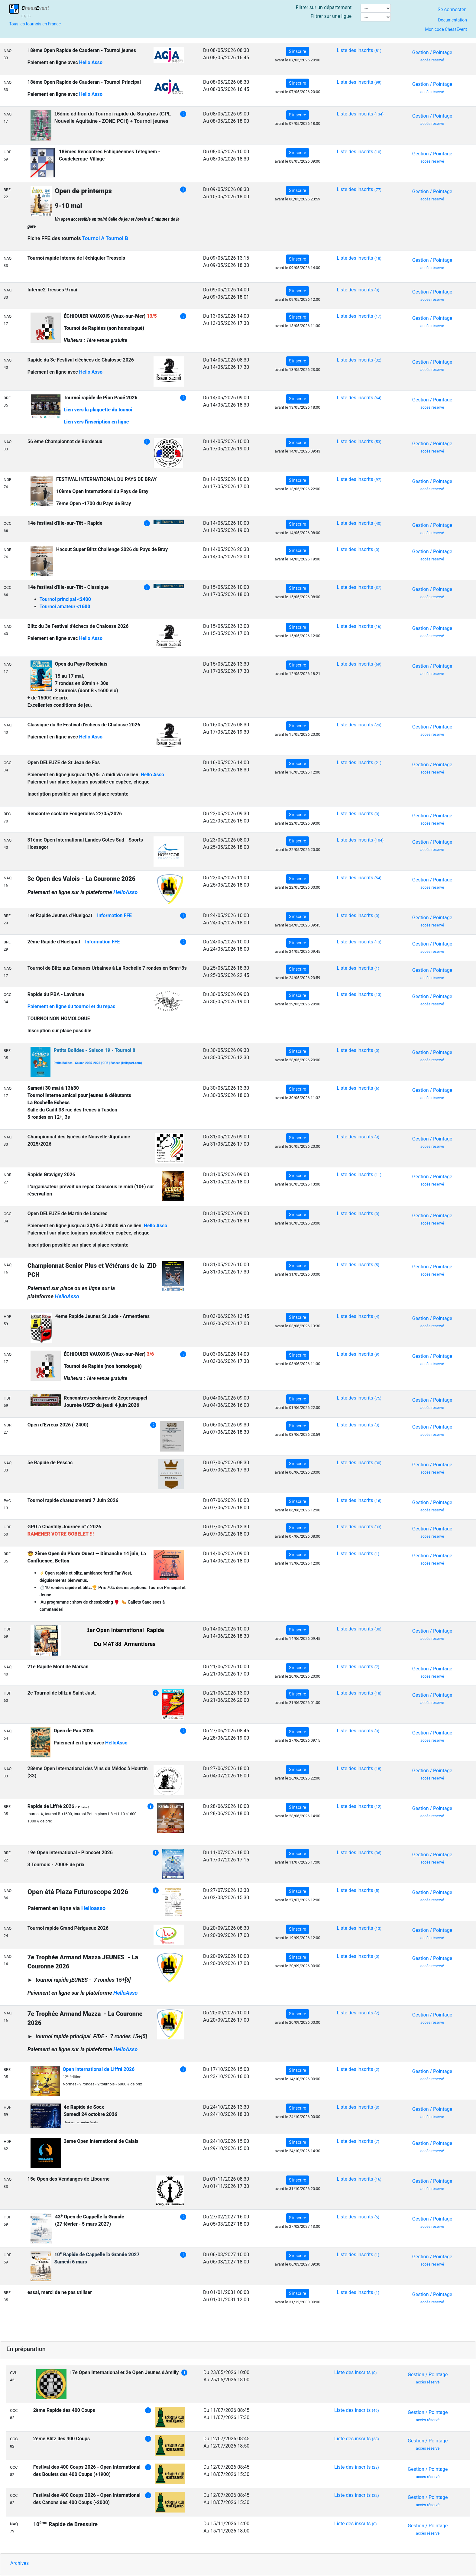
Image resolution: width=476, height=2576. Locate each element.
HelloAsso (125, 892)
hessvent (34, 8)
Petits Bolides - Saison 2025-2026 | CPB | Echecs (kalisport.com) (97, 1063)
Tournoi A (93, 238)
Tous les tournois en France (35, 23)
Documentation (452, 20)
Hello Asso (90, 62)
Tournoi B (117, 238)
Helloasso (93, 1908)
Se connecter (452, 9)
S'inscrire (297, 51)
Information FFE (114, 915)
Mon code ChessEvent (446, 29)
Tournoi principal (65, 599)
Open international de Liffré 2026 (99, 2069)
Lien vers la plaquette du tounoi (98, 410)
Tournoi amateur (65, 606)
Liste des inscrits (359, 50)
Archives (19, 2563)
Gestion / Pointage (432, 56)
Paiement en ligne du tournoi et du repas (71, 1006)
